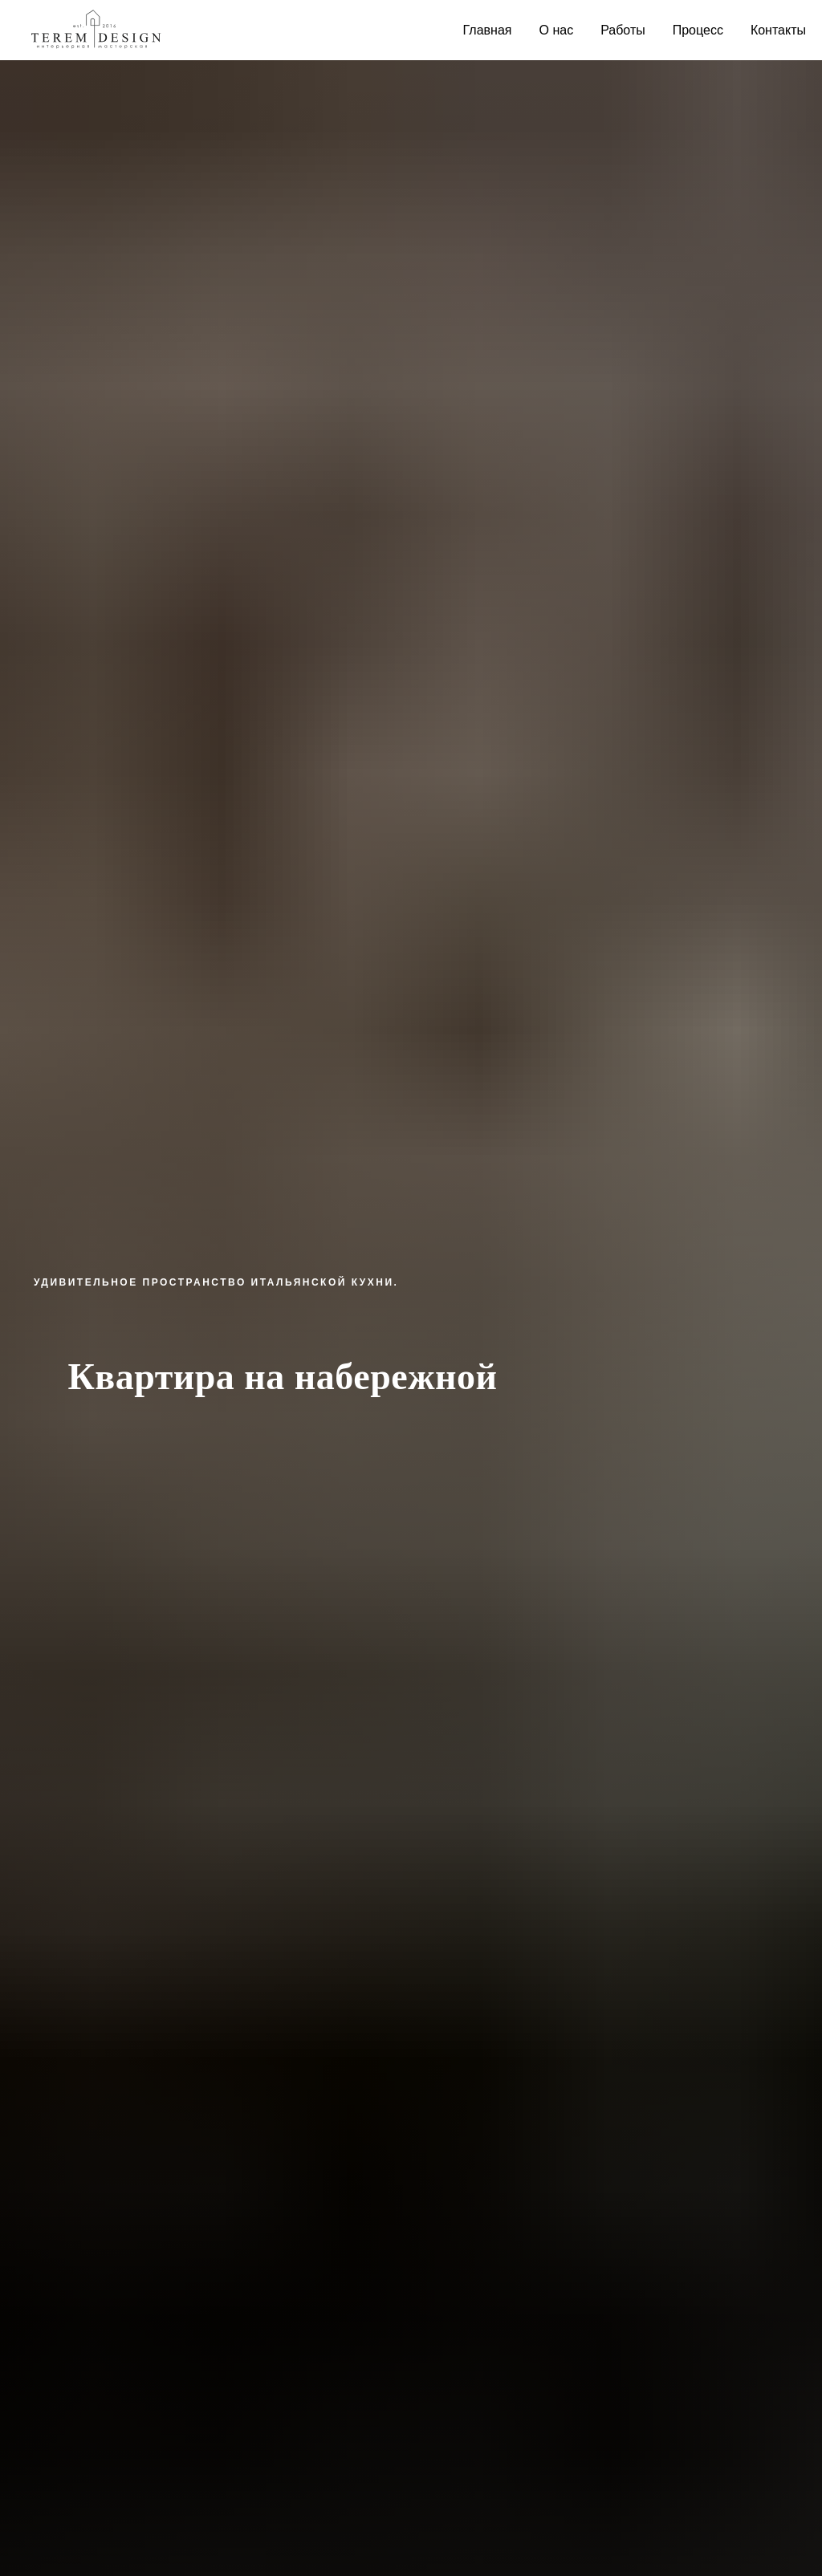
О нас (556, 30)
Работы (622, 30)
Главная (487, 30)
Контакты (778, 30)
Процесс (698, 30)
